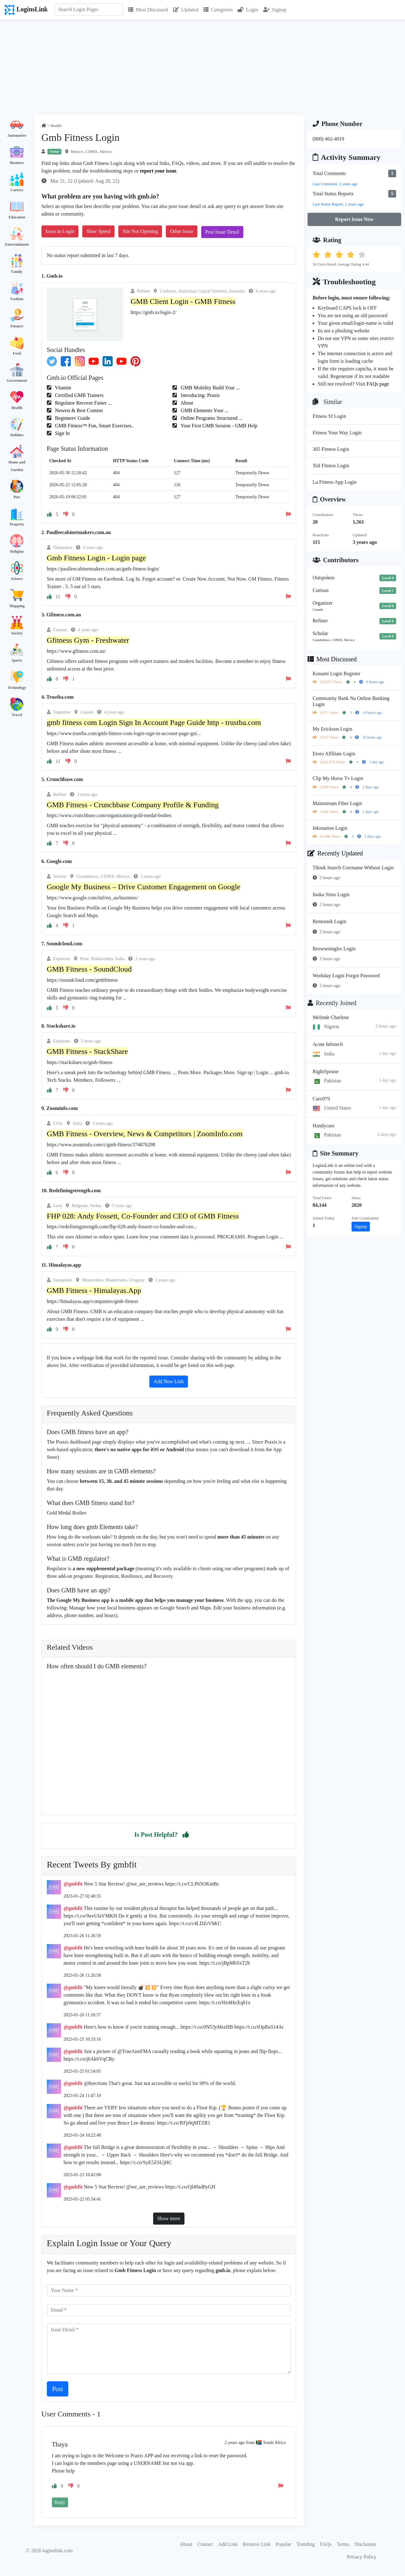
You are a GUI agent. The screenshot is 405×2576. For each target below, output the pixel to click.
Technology (17, 687)
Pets (17, 497)
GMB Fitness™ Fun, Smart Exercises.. (94, 425)
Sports (17, 660)
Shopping (17, 606)
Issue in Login (60, 231)
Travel (17, 715)
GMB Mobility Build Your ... (209, 387)
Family (16, 271)
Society (17, 633)
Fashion (16, 299)
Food (17, 353)
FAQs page (377, 384)
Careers (16, 190)
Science (17, 578)
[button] (186, 1834)
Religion (17, 551)
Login (248, 9)
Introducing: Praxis (199, 395)
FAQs (326, 2544)
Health (16, 408)
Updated (185, 9)
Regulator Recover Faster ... (83, 403)
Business (17, 163)
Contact (205, 2544)
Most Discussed (148, 9)
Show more (168, 2218)
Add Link (228, 2544)
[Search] (88, 9)
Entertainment (17, 244)
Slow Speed (98, 231)
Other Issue (181, 231)
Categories (218, 9)
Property (16, 524)
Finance (16, 326)
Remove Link (257, 2544)
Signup (274, 9)
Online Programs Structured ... (211, 418)
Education (17, 217)
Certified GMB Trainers (79, 395)
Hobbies (16, 435)
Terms (343, 2544)
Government (17, 380)
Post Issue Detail (222, 232)
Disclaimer (365, 2544)
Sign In (62, 433)
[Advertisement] (202, 67)
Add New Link (168, 1381)
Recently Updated (335, 853)
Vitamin (62, 387)
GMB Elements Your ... (203, 410)
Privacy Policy (362, 2557)
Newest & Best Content (78, 410)
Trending (305, 2544)
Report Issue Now (354, 219)
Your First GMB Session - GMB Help (218, 425)
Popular (283, 2544)
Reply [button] (60, 2502)
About (186, 403)
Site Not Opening (140, 231)
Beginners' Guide (72, 418)
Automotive (16, 135)
